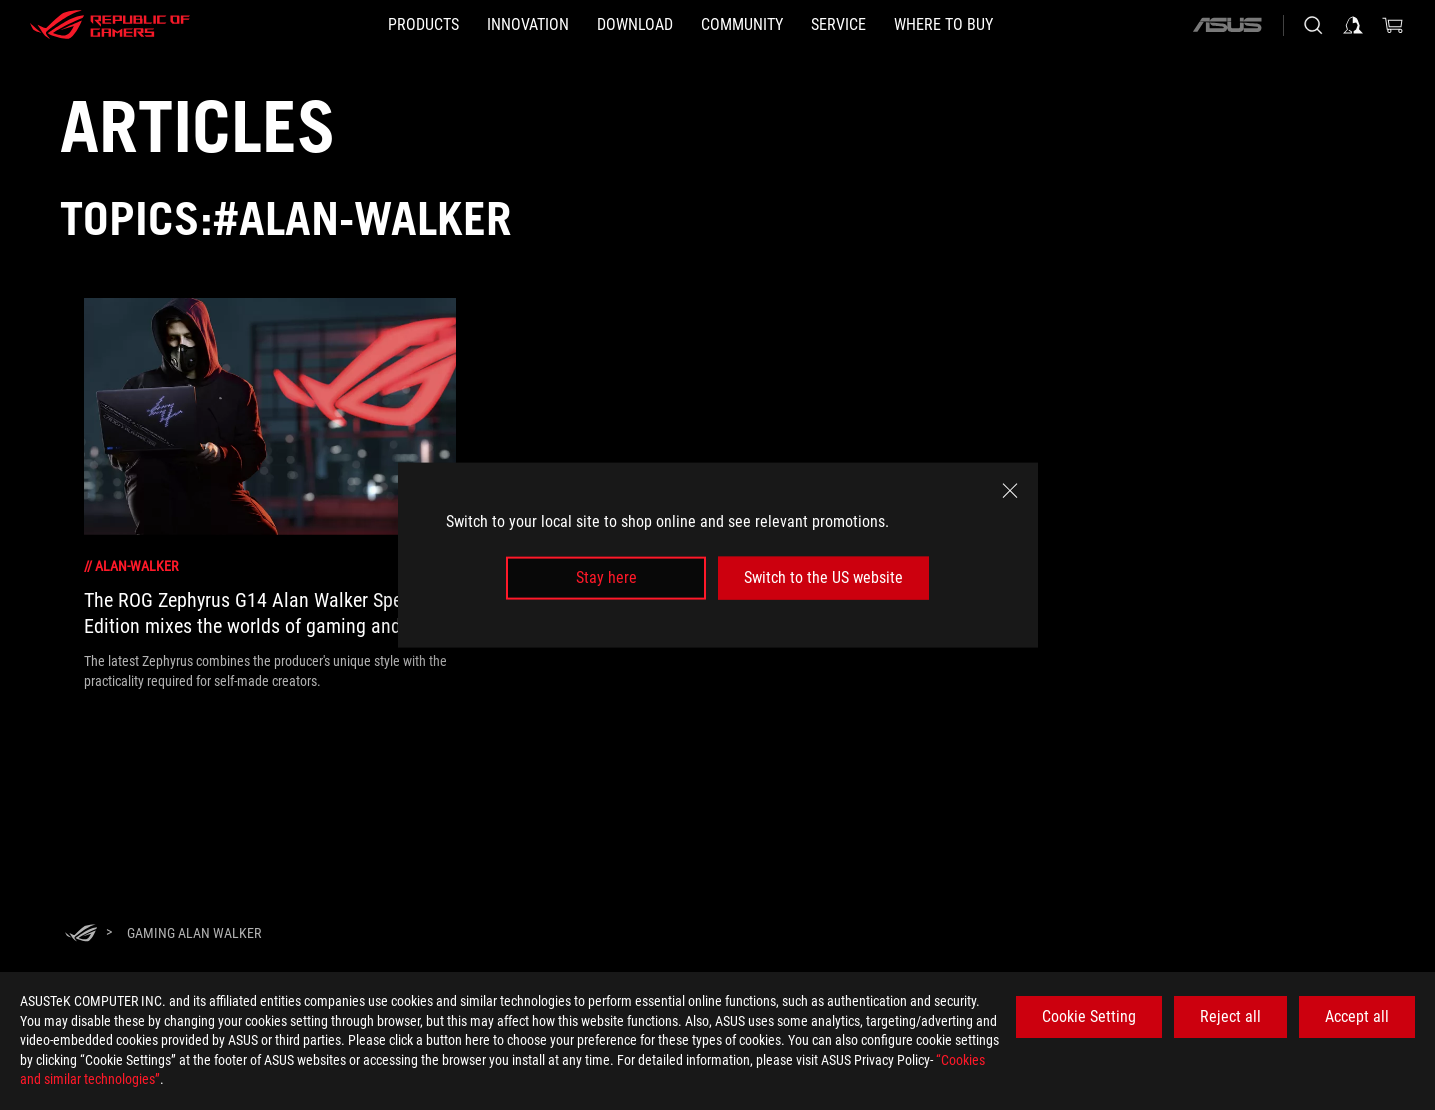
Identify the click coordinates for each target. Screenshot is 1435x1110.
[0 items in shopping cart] (1393, 25)
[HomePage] (81, 934)
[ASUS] (1227, 25)
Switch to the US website (823, 577)
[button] (423, 25)
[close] (1010, 491)
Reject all (1230, 1016)
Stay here (606, 577)
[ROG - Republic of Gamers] (110, 25)
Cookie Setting (1089, 1016)
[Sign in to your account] (1353, 25)
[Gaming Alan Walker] (194, 933)
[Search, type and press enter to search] (1313, 25)
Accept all (1357, 1016)
